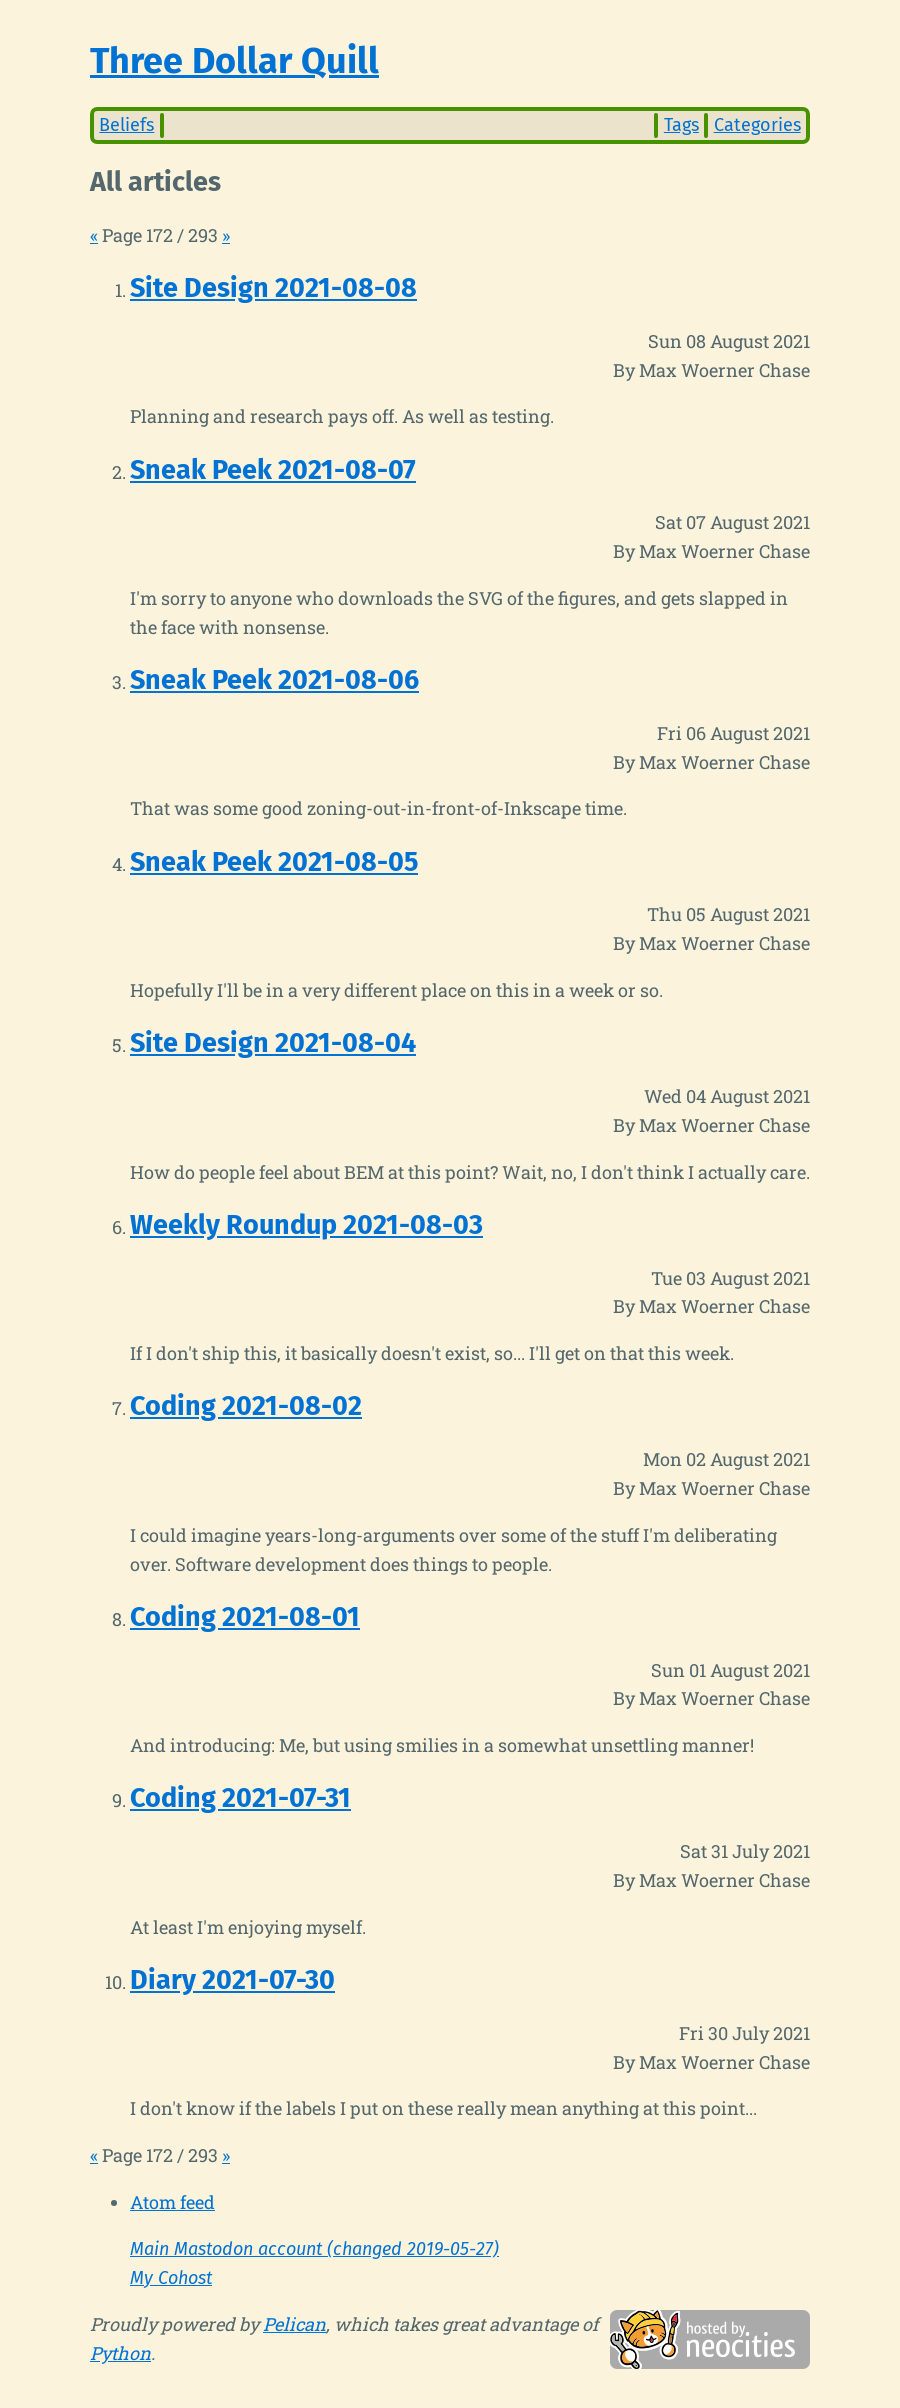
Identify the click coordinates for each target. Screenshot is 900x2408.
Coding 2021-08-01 (245, 1617)
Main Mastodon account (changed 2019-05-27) (314, 2249)
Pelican (294, 2324)
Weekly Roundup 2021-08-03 (306, 1225)
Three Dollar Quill (234, 61)
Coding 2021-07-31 (240, 1798)
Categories (757, 125)
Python (120, 2353)
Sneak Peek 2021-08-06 (274, 680)
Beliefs (126, 125)
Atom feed (172, 2202)
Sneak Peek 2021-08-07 (273, 470)
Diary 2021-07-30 (232, 1980)
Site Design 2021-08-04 (273, 1043)
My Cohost (171, 2278)
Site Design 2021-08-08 (273, 288)
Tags (681, 125)
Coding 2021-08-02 (246, 1406)
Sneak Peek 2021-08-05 (274, 862)
